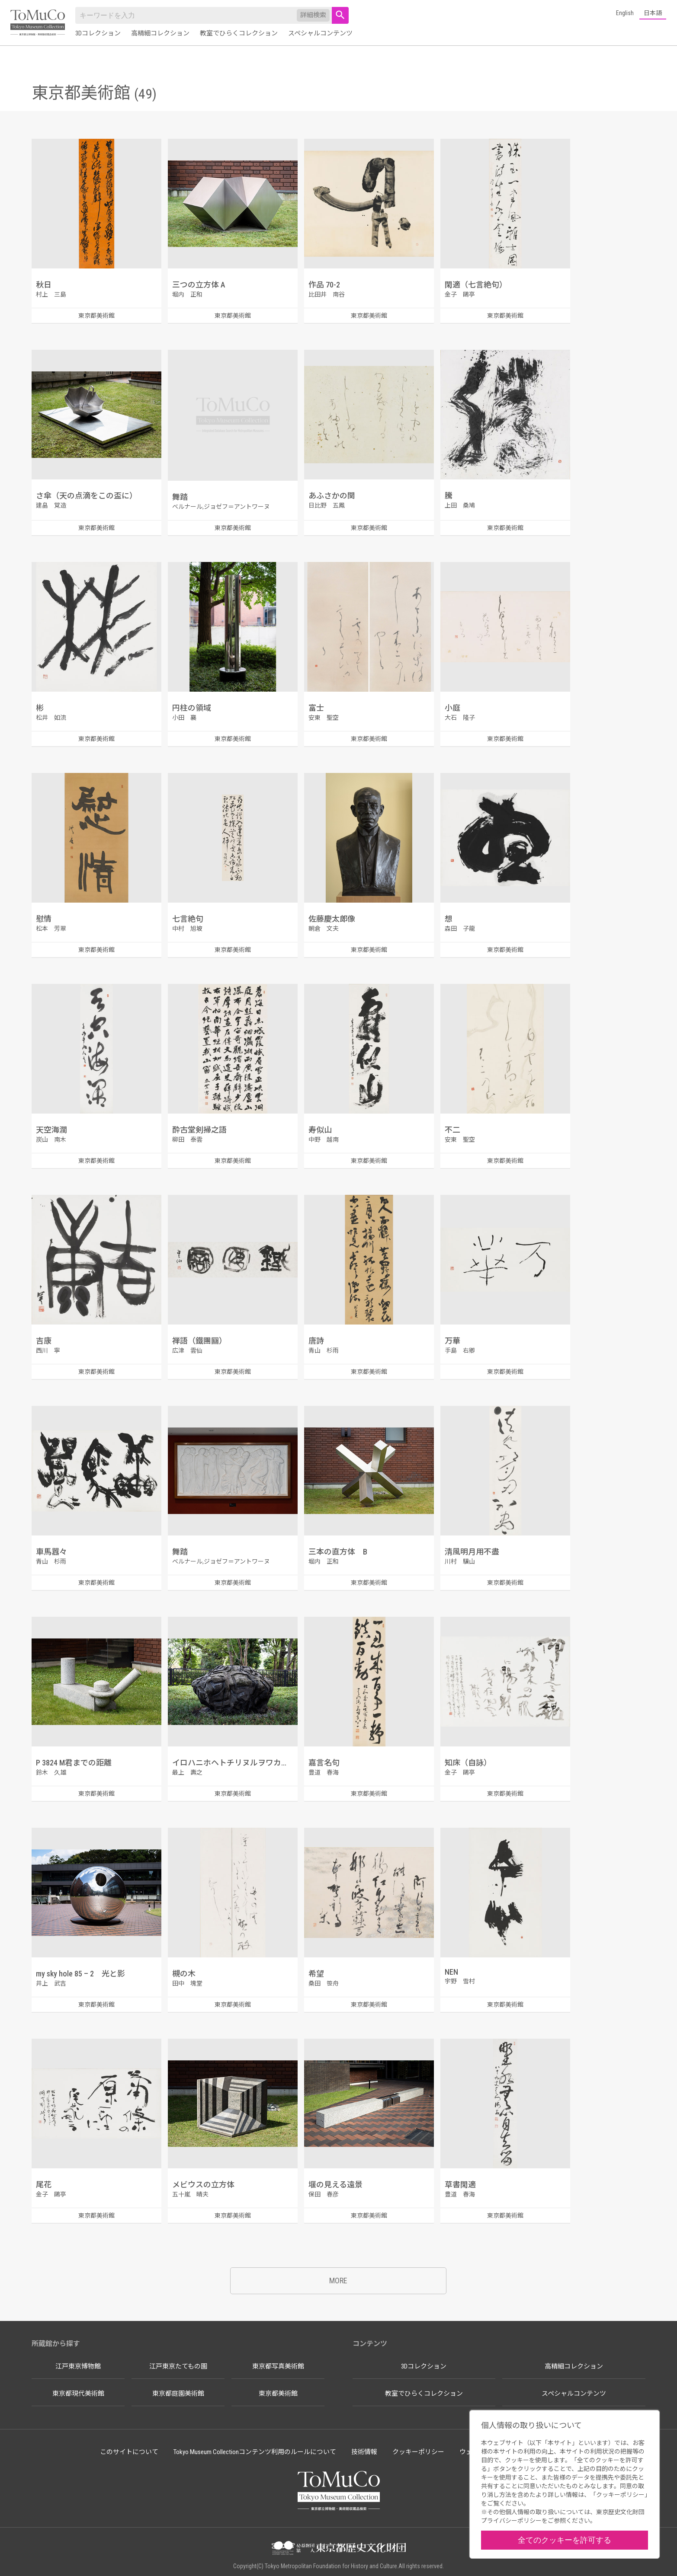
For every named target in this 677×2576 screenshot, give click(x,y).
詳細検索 (313, 15)
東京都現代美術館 (78, 2393)
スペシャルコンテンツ (320, 33)
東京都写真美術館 (278, 2366)
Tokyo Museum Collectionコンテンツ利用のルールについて (254, 2452)
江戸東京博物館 (78, 2366)
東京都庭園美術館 (178, 2393)
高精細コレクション (160, 33)
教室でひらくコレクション (239, 33)
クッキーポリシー (418, 2452)
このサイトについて (129, 2452)
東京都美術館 (278, 2393)
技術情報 (364, 2452)
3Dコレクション (98, 33)
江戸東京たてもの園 (178, 2366)
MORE (338, 2280)
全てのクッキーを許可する (564, 2539)
